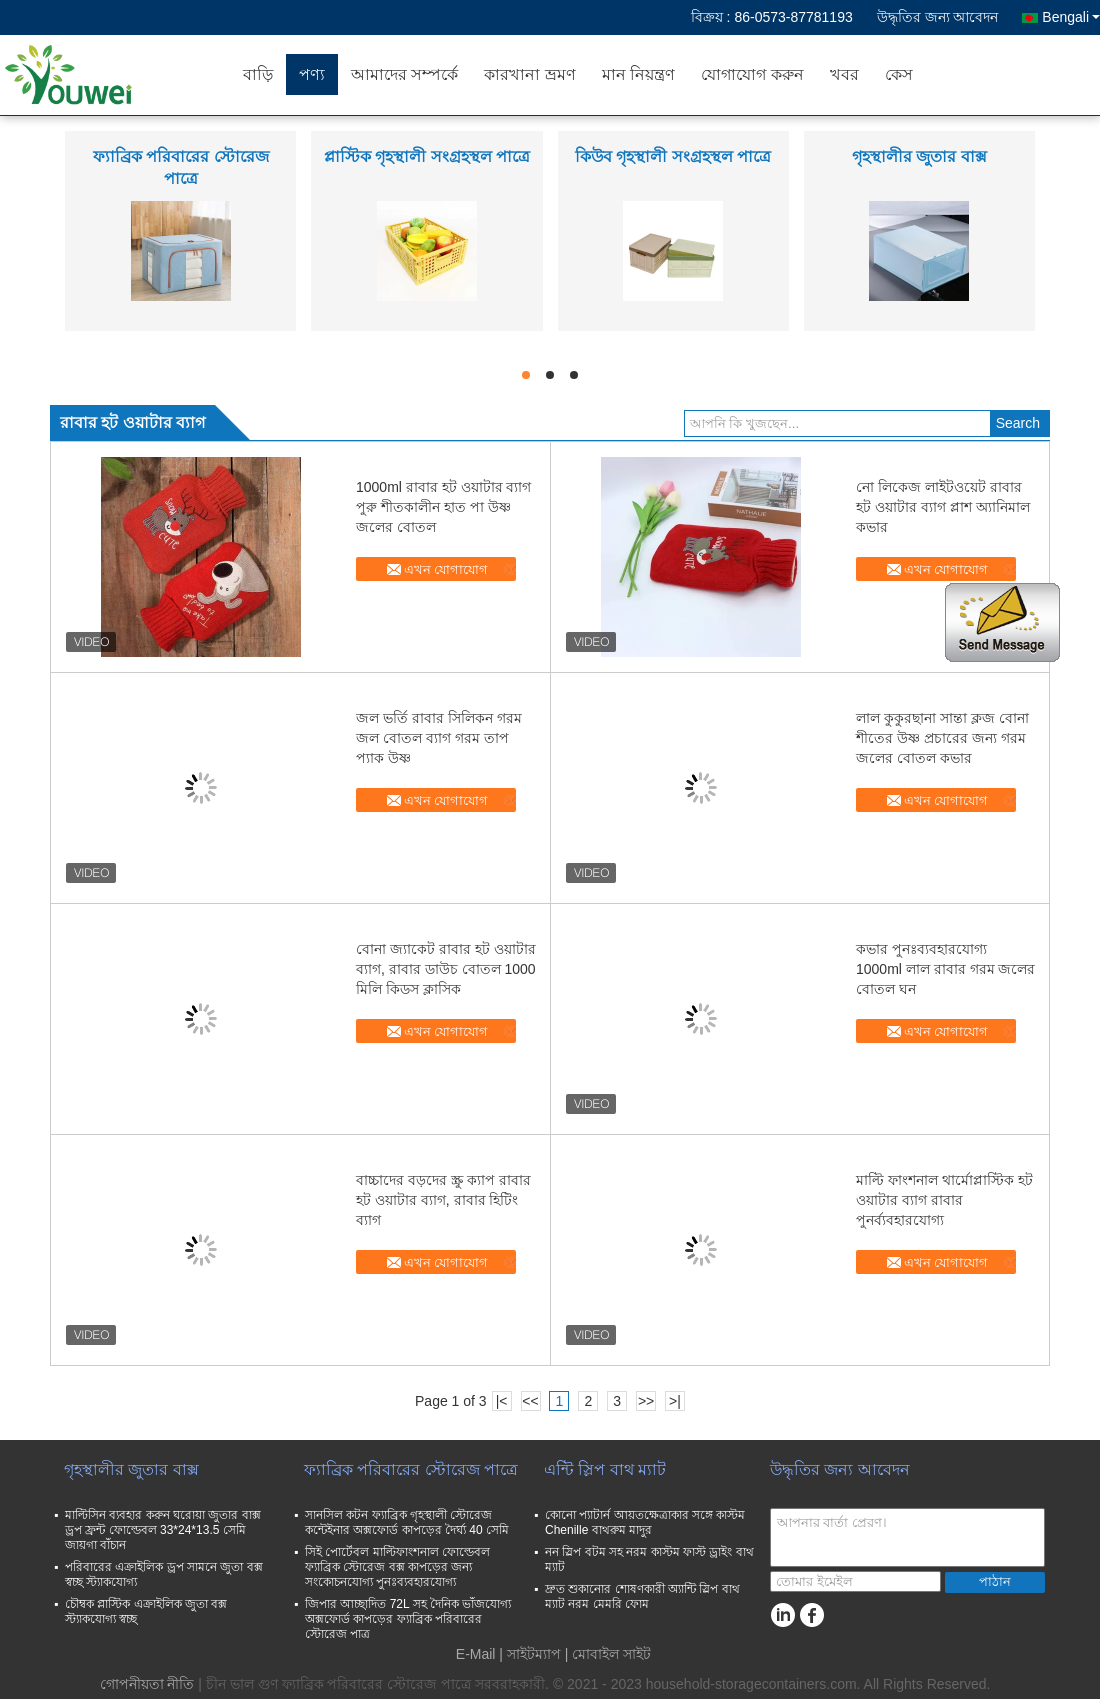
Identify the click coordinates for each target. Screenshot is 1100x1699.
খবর (844, 74)
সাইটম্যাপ (534, 1654)
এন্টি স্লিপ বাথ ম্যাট (605, 1469)
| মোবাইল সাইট (608, 1654)
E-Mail (476, 1654)
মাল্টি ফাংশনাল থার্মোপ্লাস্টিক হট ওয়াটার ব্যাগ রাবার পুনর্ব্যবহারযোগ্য (944, 1200)
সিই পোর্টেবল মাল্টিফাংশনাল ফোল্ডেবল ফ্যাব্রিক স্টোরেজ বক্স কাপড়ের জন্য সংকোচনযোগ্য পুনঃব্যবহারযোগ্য (397, 1567)
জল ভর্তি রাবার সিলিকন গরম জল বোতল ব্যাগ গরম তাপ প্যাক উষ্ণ (439, 738)
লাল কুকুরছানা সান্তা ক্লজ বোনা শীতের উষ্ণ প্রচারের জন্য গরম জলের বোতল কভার (942, 738)
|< (502, 1401)
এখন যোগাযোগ (446, 569)
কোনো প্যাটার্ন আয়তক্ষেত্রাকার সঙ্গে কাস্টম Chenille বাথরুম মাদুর (645, 1522)
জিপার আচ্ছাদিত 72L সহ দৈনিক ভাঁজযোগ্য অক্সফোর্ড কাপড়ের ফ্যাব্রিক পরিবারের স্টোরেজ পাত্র (408, 1619)
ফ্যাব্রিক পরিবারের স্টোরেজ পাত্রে (411, 1469)
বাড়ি (258, 74)
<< (530, 1401)
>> (646, 1401)
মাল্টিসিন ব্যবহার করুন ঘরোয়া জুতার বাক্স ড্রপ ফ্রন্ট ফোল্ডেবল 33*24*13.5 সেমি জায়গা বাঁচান (163, 1530)
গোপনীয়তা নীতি (147, 1684)
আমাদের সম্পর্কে (404, 74)
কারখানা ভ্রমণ (529, 74)
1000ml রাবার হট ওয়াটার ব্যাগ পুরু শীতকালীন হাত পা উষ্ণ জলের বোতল (443, 507)
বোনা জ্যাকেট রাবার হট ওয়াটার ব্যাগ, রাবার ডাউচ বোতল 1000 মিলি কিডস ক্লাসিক (446, 969)
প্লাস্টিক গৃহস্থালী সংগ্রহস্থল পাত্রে (427, 156)
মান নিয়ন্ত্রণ (638, 74)
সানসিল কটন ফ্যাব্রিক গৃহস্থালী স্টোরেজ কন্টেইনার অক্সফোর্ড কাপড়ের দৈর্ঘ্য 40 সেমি (407, 1522)
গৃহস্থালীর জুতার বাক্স (919, 156)
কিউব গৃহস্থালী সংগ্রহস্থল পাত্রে (673, 156)
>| (675, 1401)
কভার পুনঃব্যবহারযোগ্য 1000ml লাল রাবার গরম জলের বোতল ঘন (945, 969)
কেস (899, 74)
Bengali (1071, 17)
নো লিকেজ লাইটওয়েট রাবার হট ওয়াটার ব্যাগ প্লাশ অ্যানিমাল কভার (943, 507)
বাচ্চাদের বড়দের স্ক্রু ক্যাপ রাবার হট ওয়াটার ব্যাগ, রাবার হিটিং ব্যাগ (443, 1200)
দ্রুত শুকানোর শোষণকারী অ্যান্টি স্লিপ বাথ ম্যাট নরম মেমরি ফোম (642, 1596)
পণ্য (312, 74)
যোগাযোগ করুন (752, 74)
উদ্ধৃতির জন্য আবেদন (938, 17)
